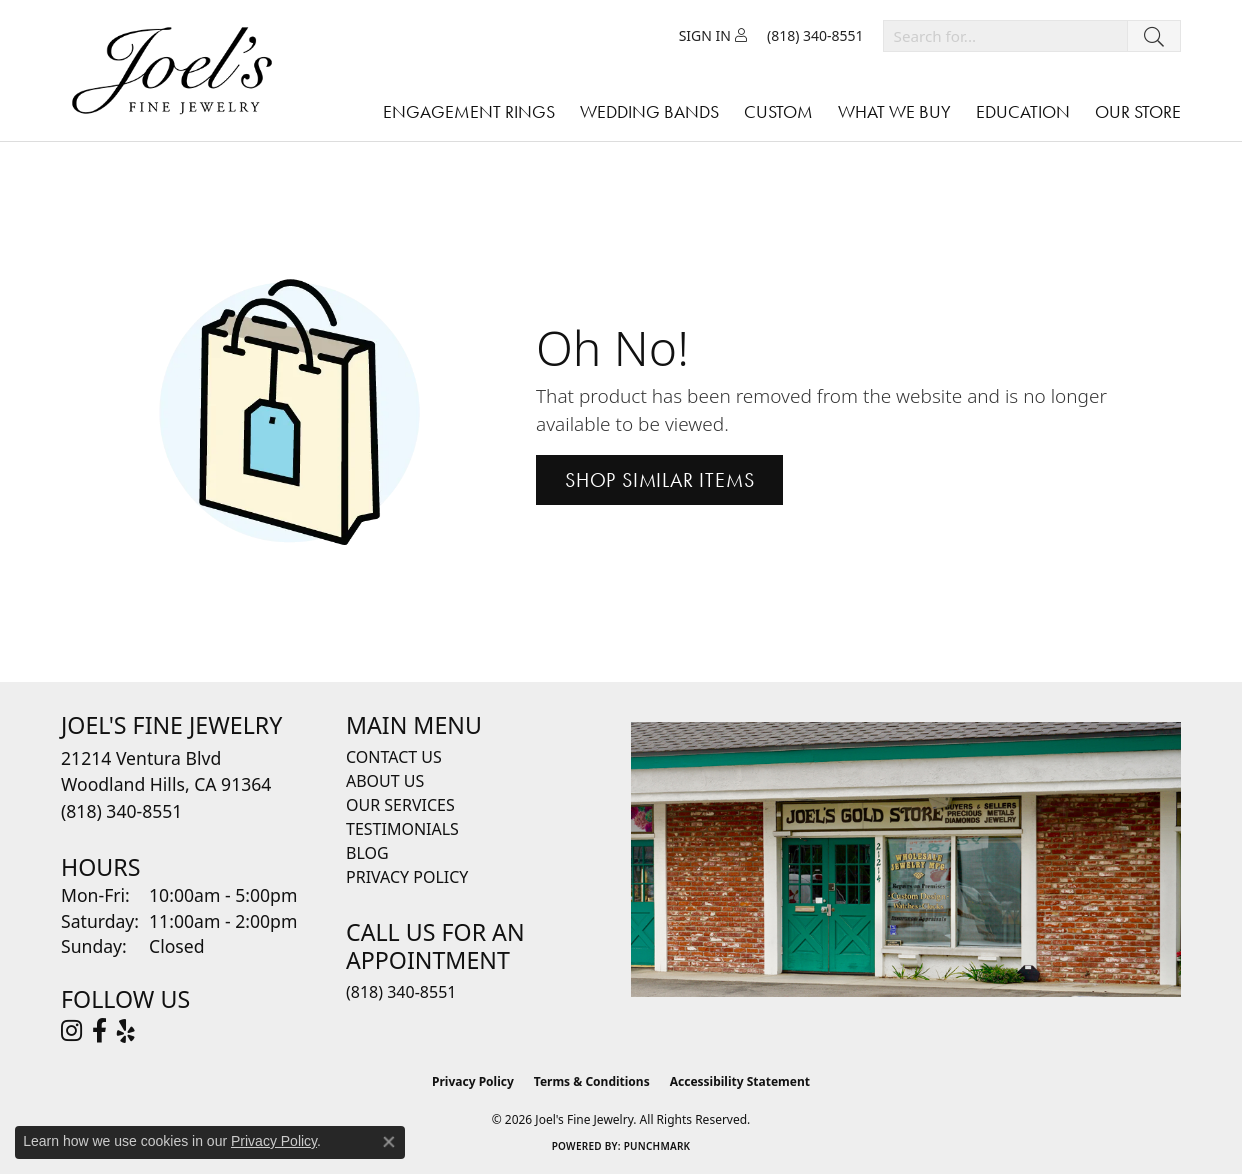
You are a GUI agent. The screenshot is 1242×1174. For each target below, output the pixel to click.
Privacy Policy (407, 877)
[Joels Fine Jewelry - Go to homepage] (177, 70)
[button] (713, 36)
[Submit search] (1154, 36)
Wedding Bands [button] (649, 111)
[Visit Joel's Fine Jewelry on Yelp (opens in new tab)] (126, 1031)
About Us (385, 781)
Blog (367, 853)
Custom (778, 111)
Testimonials (402, 829)
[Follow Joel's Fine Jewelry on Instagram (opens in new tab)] (71, 1031)
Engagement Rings (469, 111)
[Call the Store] (121, 811)
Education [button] (1023, 111)
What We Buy (894, 111)
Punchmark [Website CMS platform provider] (657, 1146)
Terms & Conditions (592, 1081)
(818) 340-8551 (401, 992)
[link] (815, 36)
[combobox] (1005, 36)
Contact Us (394, 757)
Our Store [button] (1138, 111)
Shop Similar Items (659, 480)
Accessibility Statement (740, 1081)
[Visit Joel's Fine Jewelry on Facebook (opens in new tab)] (99, 1031)
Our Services (400, 805)
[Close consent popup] (389, 1142)
